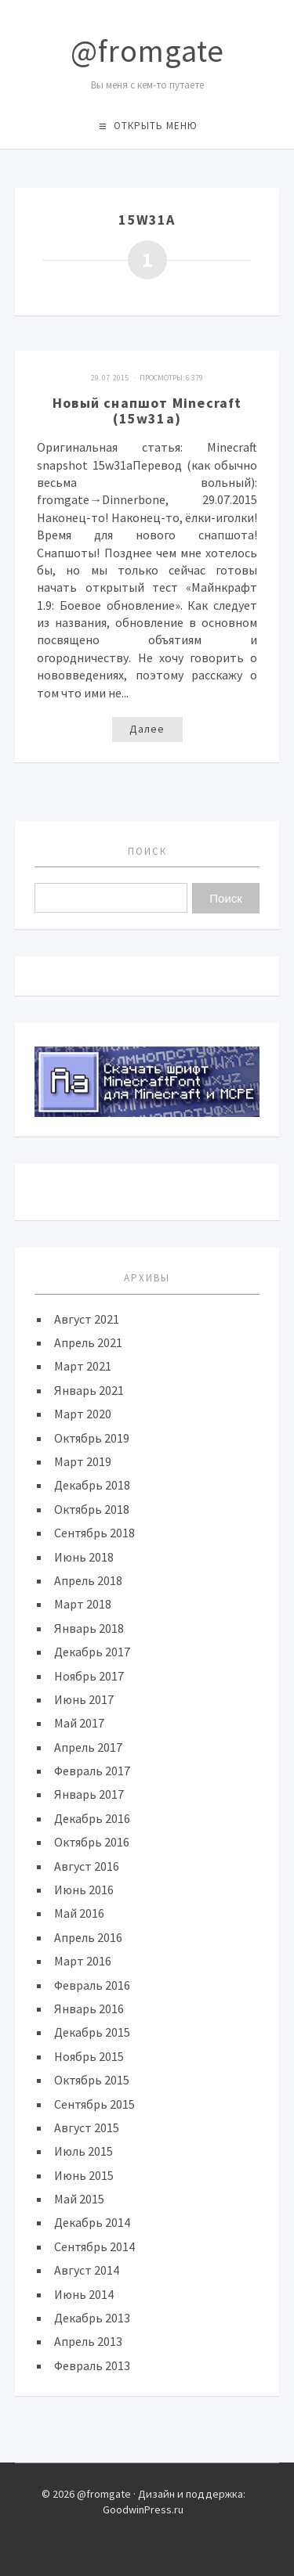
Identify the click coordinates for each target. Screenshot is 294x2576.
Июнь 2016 (84, 1889)
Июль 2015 (83, 2151)
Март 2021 (82, 1366)
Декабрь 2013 (92, 2318)
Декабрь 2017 (92, 1651)
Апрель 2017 (88, 1747)
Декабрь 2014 (92, 2222)
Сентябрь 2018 (94, 1532)
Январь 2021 (89, 1390)
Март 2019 (82, 1461)
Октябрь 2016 (91, 1842)
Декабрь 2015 (92, 2032)
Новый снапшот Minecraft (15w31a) (147, 410)
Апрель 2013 (88, 2341)
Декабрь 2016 (92, 1818)
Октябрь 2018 (91, 1509)
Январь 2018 (89, 1628)
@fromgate (147, 50)
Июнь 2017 (84, 1699)
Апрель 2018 (88, 1580)
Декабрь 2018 (92, 1485)
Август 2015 (86, 2127)
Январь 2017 (89, 1794)
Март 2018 (82, 1604)
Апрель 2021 (88, 1342)
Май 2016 (79, 1913)
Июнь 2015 (84, 2175)
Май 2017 (79, 1723)
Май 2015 (79, 2199)
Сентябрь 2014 (94, 2246)
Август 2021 (86, 1319)
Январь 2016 (89, 2008)
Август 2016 (86, 1866)
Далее (147, 729)
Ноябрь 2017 (89, 1676)
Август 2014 (86, 2270)
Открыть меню (156, 125)
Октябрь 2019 (91, 1438)
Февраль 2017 (92, 1770)
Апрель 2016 (88, 1937)
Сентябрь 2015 (94, 2104)
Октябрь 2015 (91, 2080)
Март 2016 (82, 1961)
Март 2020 (82, 1413)
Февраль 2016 (92, 1985)
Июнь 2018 (84, 1557)
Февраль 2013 (92, 2365)
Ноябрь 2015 (89, 2056)
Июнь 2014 (84, 2294)
